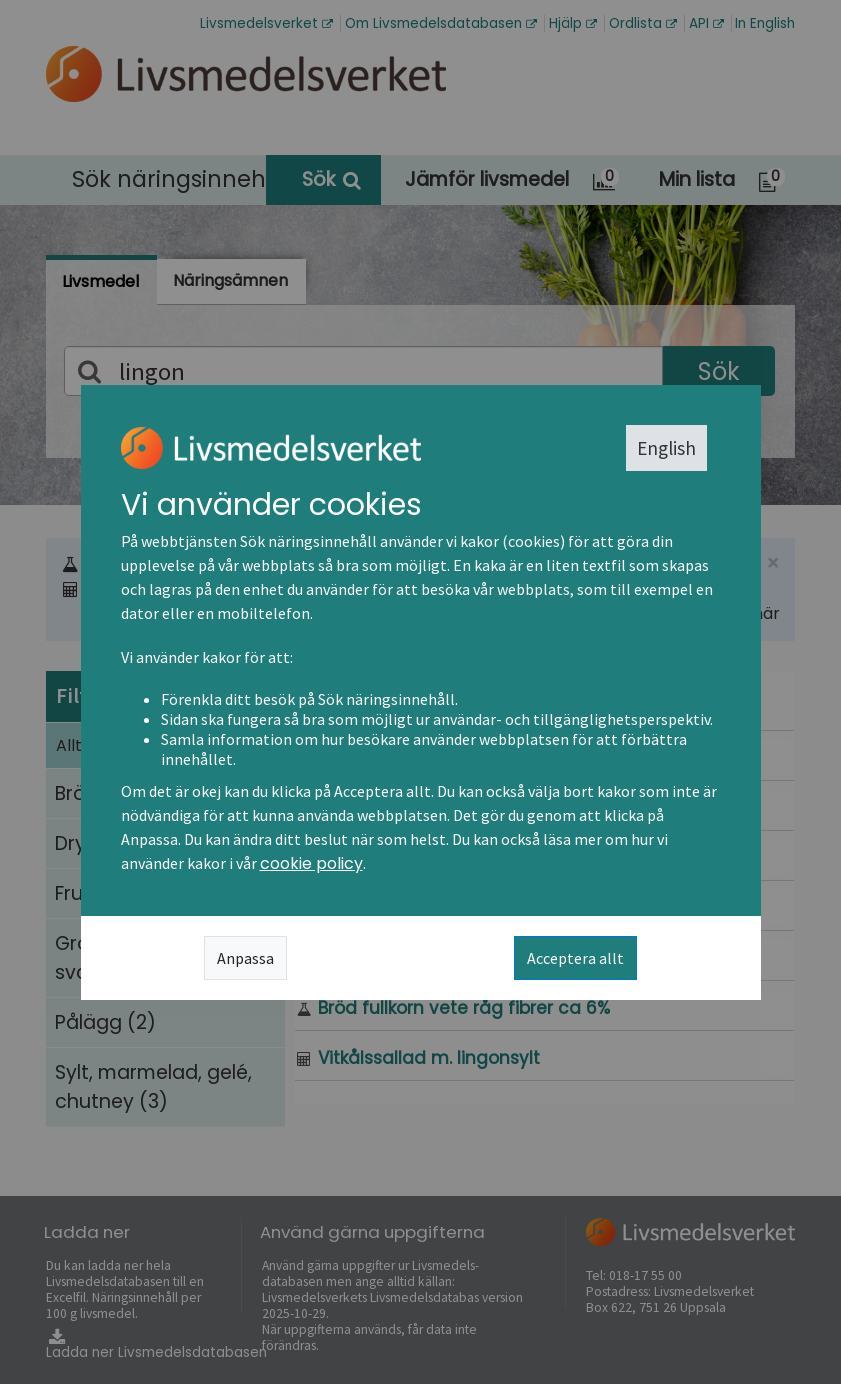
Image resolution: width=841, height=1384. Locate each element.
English (666, 448)
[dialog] (420, 692)
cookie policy (311, 863)
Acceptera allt (575, 958)
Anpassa (245, 958)
